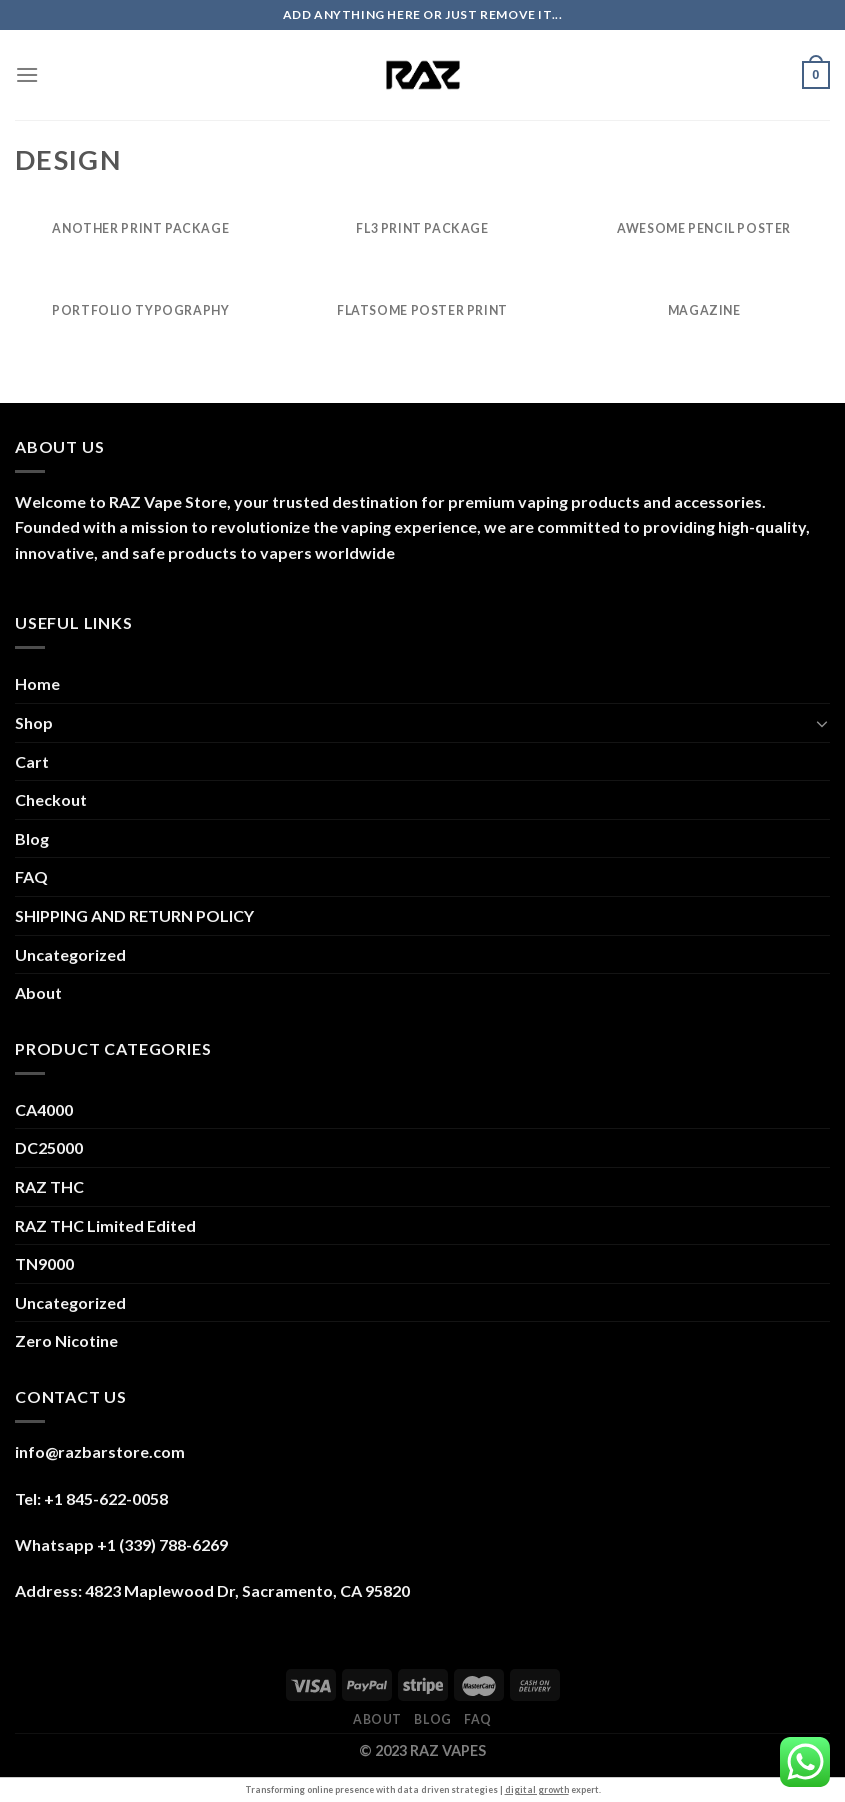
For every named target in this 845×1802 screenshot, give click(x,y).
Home (37, 683)
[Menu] (27, 74)
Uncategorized (70, 954)
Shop (34, 722)
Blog (32, 838)
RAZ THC (49, 1186)
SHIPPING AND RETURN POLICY (134, 915)
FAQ (31, 876)
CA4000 (44, 1109)
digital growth (537, 1789)
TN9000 (44, 1263)
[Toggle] (822, 723)
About (38, 992)
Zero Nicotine (66, 1340)
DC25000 (49, 1147)
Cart (32, 761)
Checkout (51, 799)
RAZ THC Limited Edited (105, 1225)
